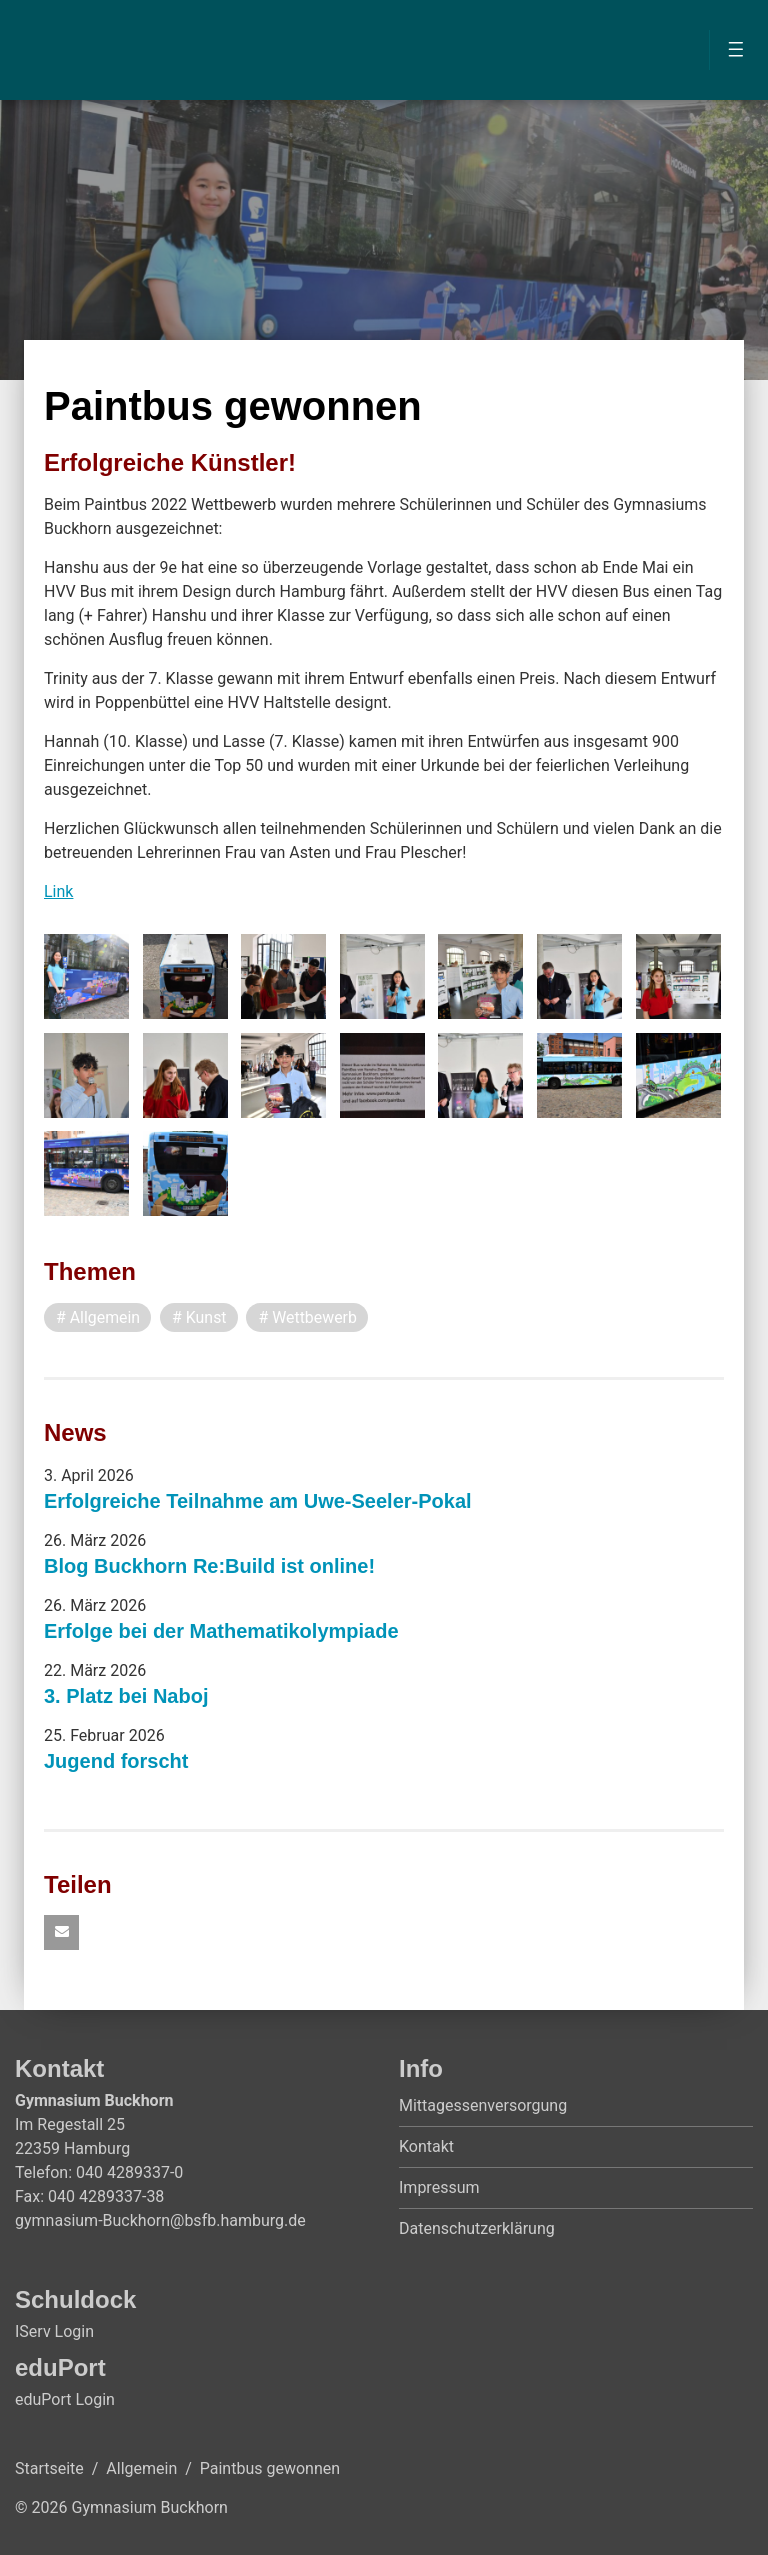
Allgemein (141, 2468)
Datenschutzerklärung (477, 2228)
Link (58, 891)
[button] (61, 1932)
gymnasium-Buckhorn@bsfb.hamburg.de (160, 2220)
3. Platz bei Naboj (126, 1696)
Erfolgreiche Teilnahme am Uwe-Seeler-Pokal (258, 1501)
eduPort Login (65, 2399)
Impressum (439, 2187)
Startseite (49, 2468)
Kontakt (426, 2146)
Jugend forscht (116, 1761)
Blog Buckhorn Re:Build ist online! (209, 1566)
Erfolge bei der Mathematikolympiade (221, 1631)
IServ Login (54, 2331)
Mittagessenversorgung (483, 2105)
